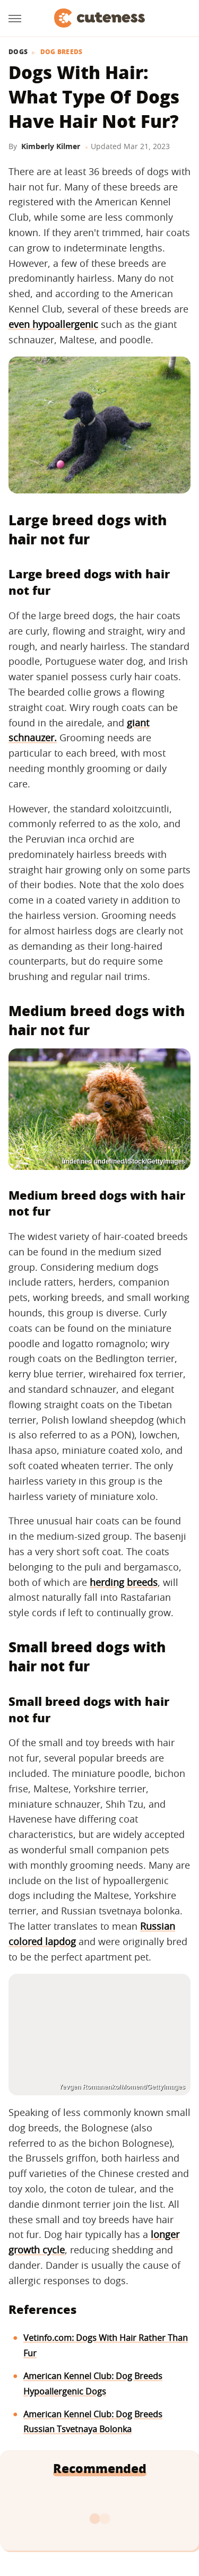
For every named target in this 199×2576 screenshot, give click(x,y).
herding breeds (124, 1582)
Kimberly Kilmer (50, 146)
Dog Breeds (61, 52)
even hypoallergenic (53, 324)
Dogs (18, 52)
